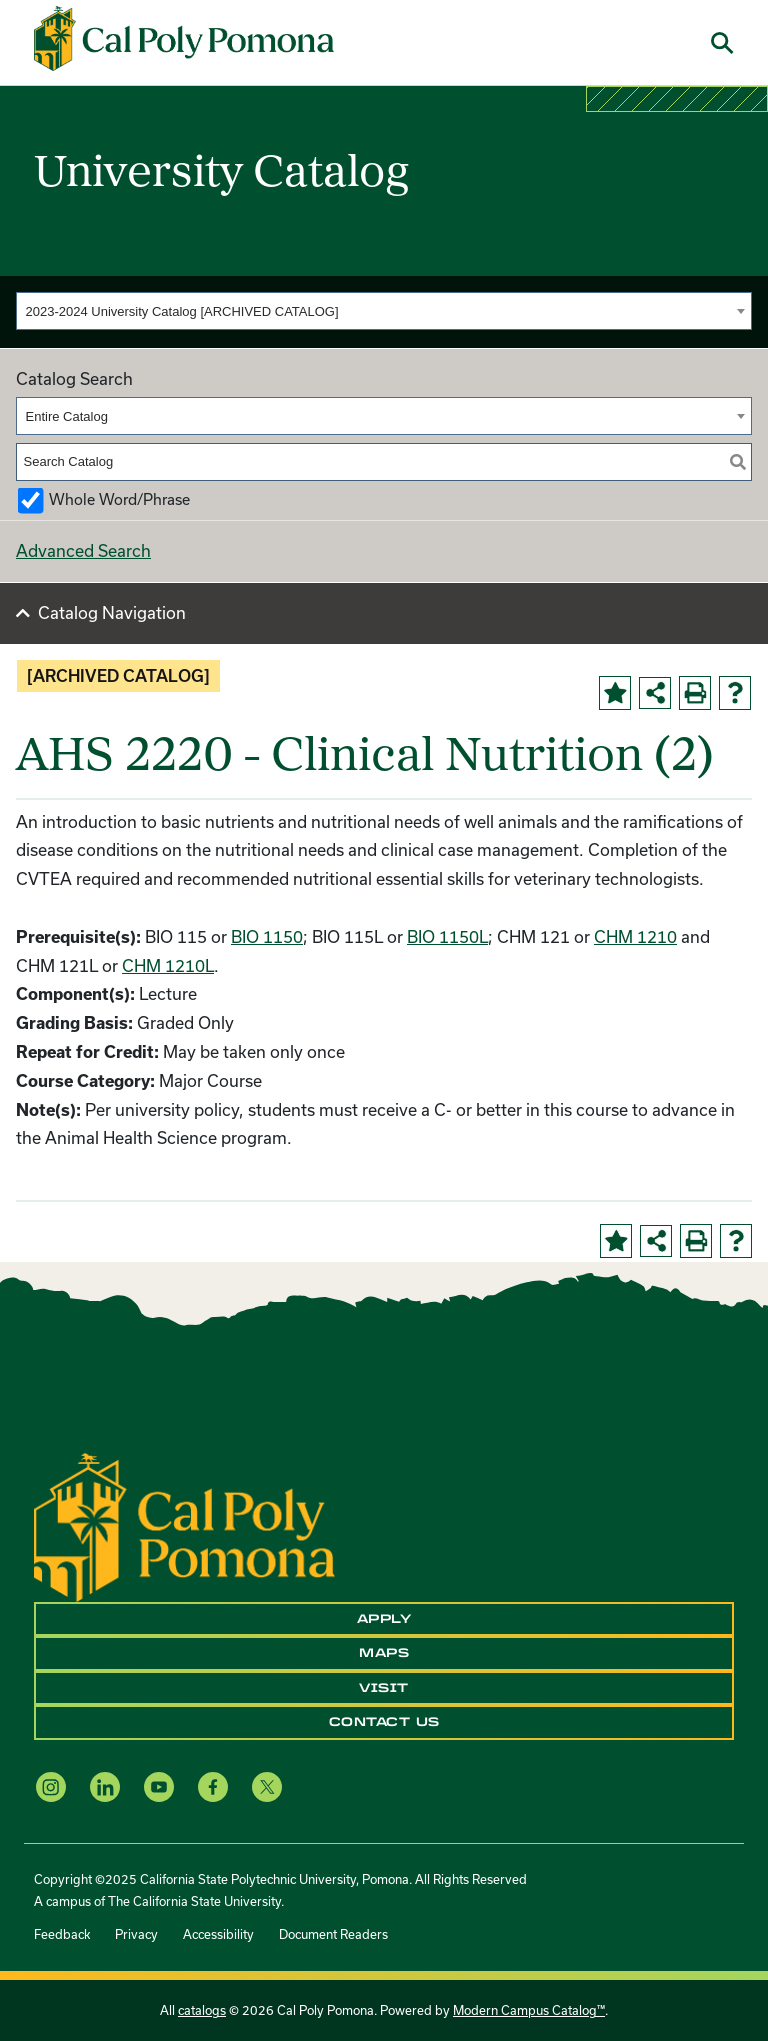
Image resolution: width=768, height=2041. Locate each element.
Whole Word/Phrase (119, 499)
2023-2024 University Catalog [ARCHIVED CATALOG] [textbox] (182, 311)
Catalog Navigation (112, 612)
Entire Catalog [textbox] (67, 416)
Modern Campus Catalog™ (529, 2010)
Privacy (136, 1934)
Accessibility (218, 1934)
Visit (384, 1688)
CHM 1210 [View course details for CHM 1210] (635, 936)
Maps (384, 1653)
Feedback (62, 1934)
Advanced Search (83, 550)
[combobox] (384, 311)
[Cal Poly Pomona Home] (184, 39)
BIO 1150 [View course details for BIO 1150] (267, 936)
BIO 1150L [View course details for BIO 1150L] (447, 936)
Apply (384, 1619)
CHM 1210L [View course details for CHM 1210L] (168, 965)
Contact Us (384, 1722)
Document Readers (333, 1934)
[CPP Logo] (184, 1525)
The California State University (194, 1901)
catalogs (202, 2010)
